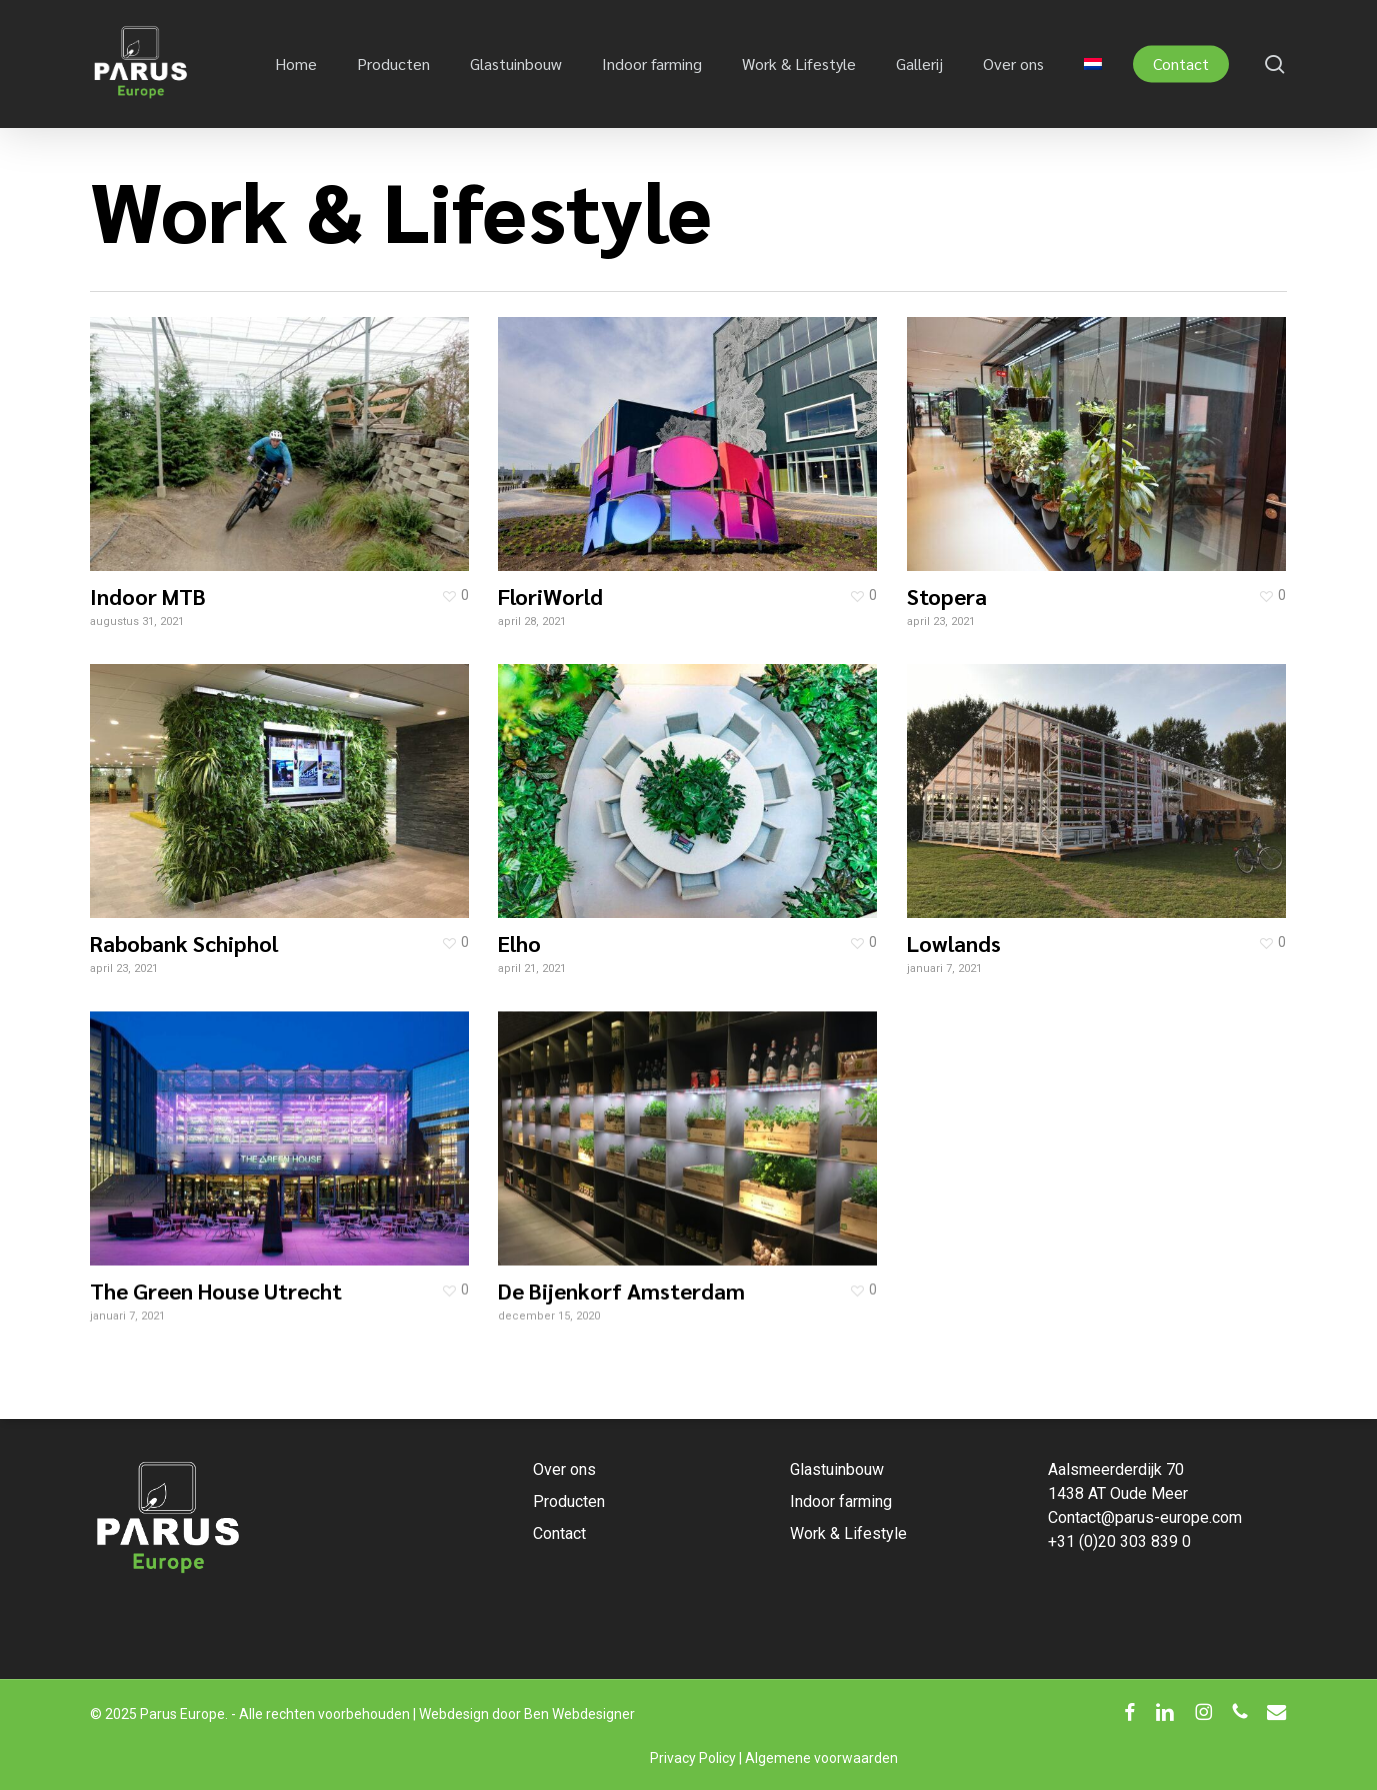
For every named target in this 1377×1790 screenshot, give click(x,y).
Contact (559, 1533)
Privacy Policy (693, 1758)
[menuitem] (1093, 64)
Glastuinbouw (837, 1469)
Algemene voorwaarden (821, 1758)
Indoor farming (841, 1501)
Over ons (564, 1469)
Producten (569, 1501)
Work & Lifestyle (848, 1533)
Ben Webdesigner (579, 1714)
